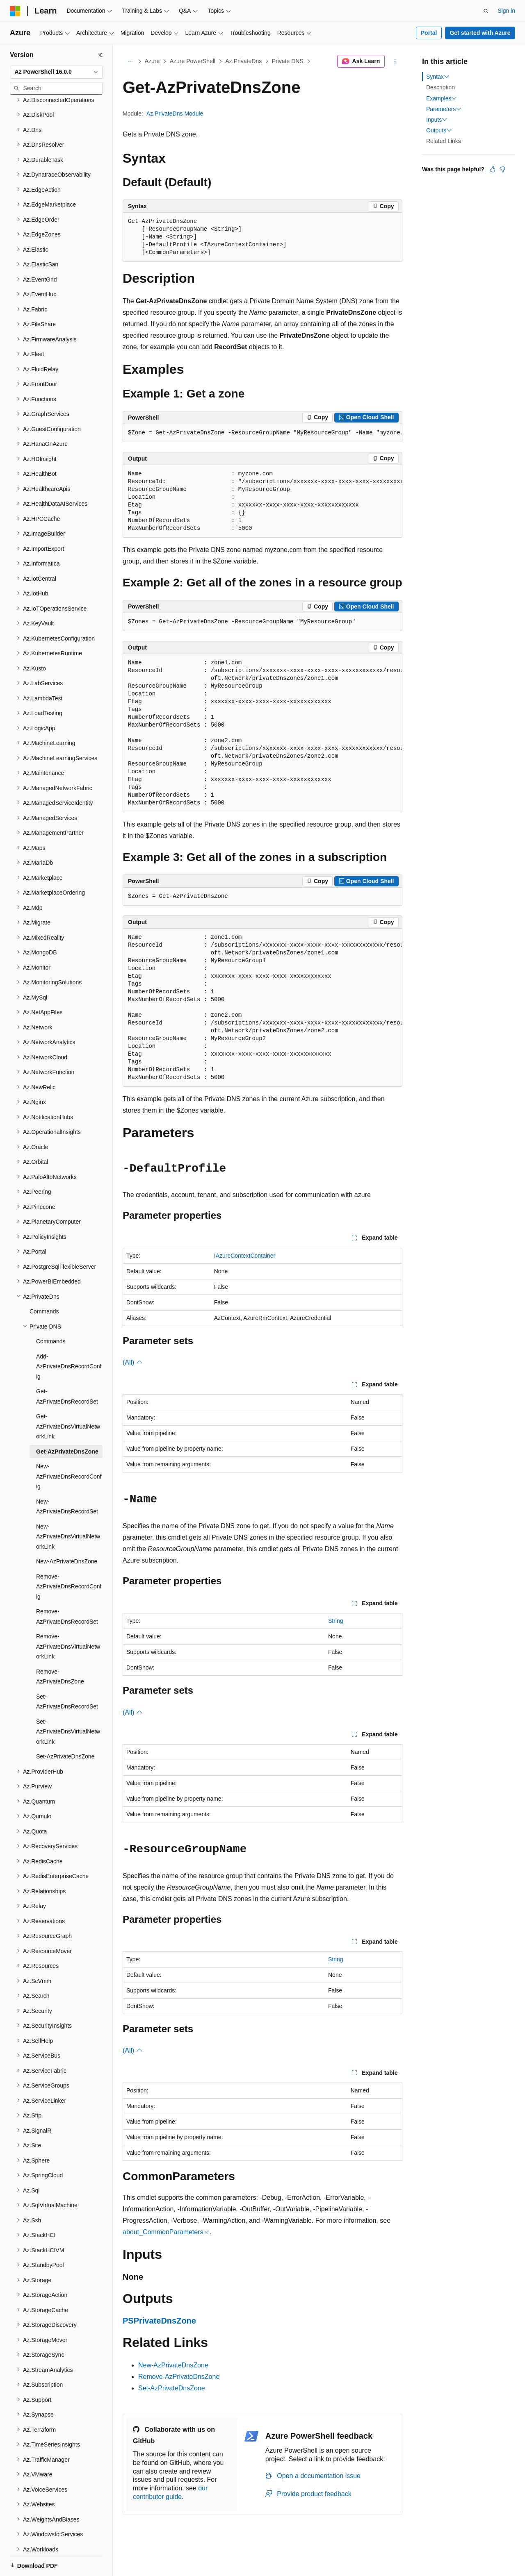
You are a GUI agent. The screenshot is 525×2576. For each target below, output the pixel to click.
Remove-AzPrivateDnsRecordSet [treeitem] (67, 1588)
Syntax (438, 76)
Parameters (443, 109)
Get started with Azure (480, 33)
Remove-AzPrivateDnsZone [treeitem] (60, 1648)
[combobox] (56, 72)
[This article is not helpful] (502, 169)
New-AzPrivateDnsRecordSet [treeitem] (67, 1478)
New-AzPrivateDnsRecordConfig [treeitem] (69, 1448)
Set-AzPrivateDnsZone (171, 2388)
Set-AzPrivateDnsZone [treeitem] (65, 1728)
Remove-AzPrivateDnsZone (178, 2376)
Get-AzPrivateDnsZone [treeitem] (67, 1423)
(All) (133, 1362)
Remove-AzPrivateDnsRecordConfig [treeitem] (69, 1558)
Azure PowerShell (192, 61)
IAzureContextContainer (244, 1255)
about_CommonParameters (163, 2231)
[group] (262, 433)
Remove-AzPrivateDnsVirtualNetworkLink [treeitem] (68, 1618)
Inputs (436, 119)
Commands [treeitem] (44, 1283)
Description (440, 87)
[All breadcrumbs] (130, 61)
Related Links (443, 141)
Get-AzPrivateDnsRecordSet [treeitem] (67, 1368)
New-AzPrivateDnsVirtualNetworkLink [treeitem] (68, 1508)
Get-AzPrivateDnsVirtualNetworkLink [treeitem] (68, 1398)
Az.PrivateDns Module (174, 113)
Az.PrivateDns (243, 61)
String (335, 1620)
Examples (441, 98)
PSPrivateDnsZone (159, 2320)
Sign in (506, 10)
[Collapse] (100, 55)
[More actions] (395, 61)
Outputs (439, 130)
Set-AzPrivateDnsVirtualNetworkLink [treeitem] (68, 1703)
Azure (152, 61)
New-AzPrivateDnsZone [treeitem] (66, 1533)
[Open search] (486, 11)
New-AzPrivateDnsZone (173, 2365)
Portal (429, 33)
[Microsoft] (15, 11)
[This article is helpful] (493, 169)
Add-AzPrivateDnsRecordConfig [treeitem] (69, 1338)
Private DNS (288, 61)
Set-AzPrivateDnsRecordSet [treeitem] (67, 1673)
